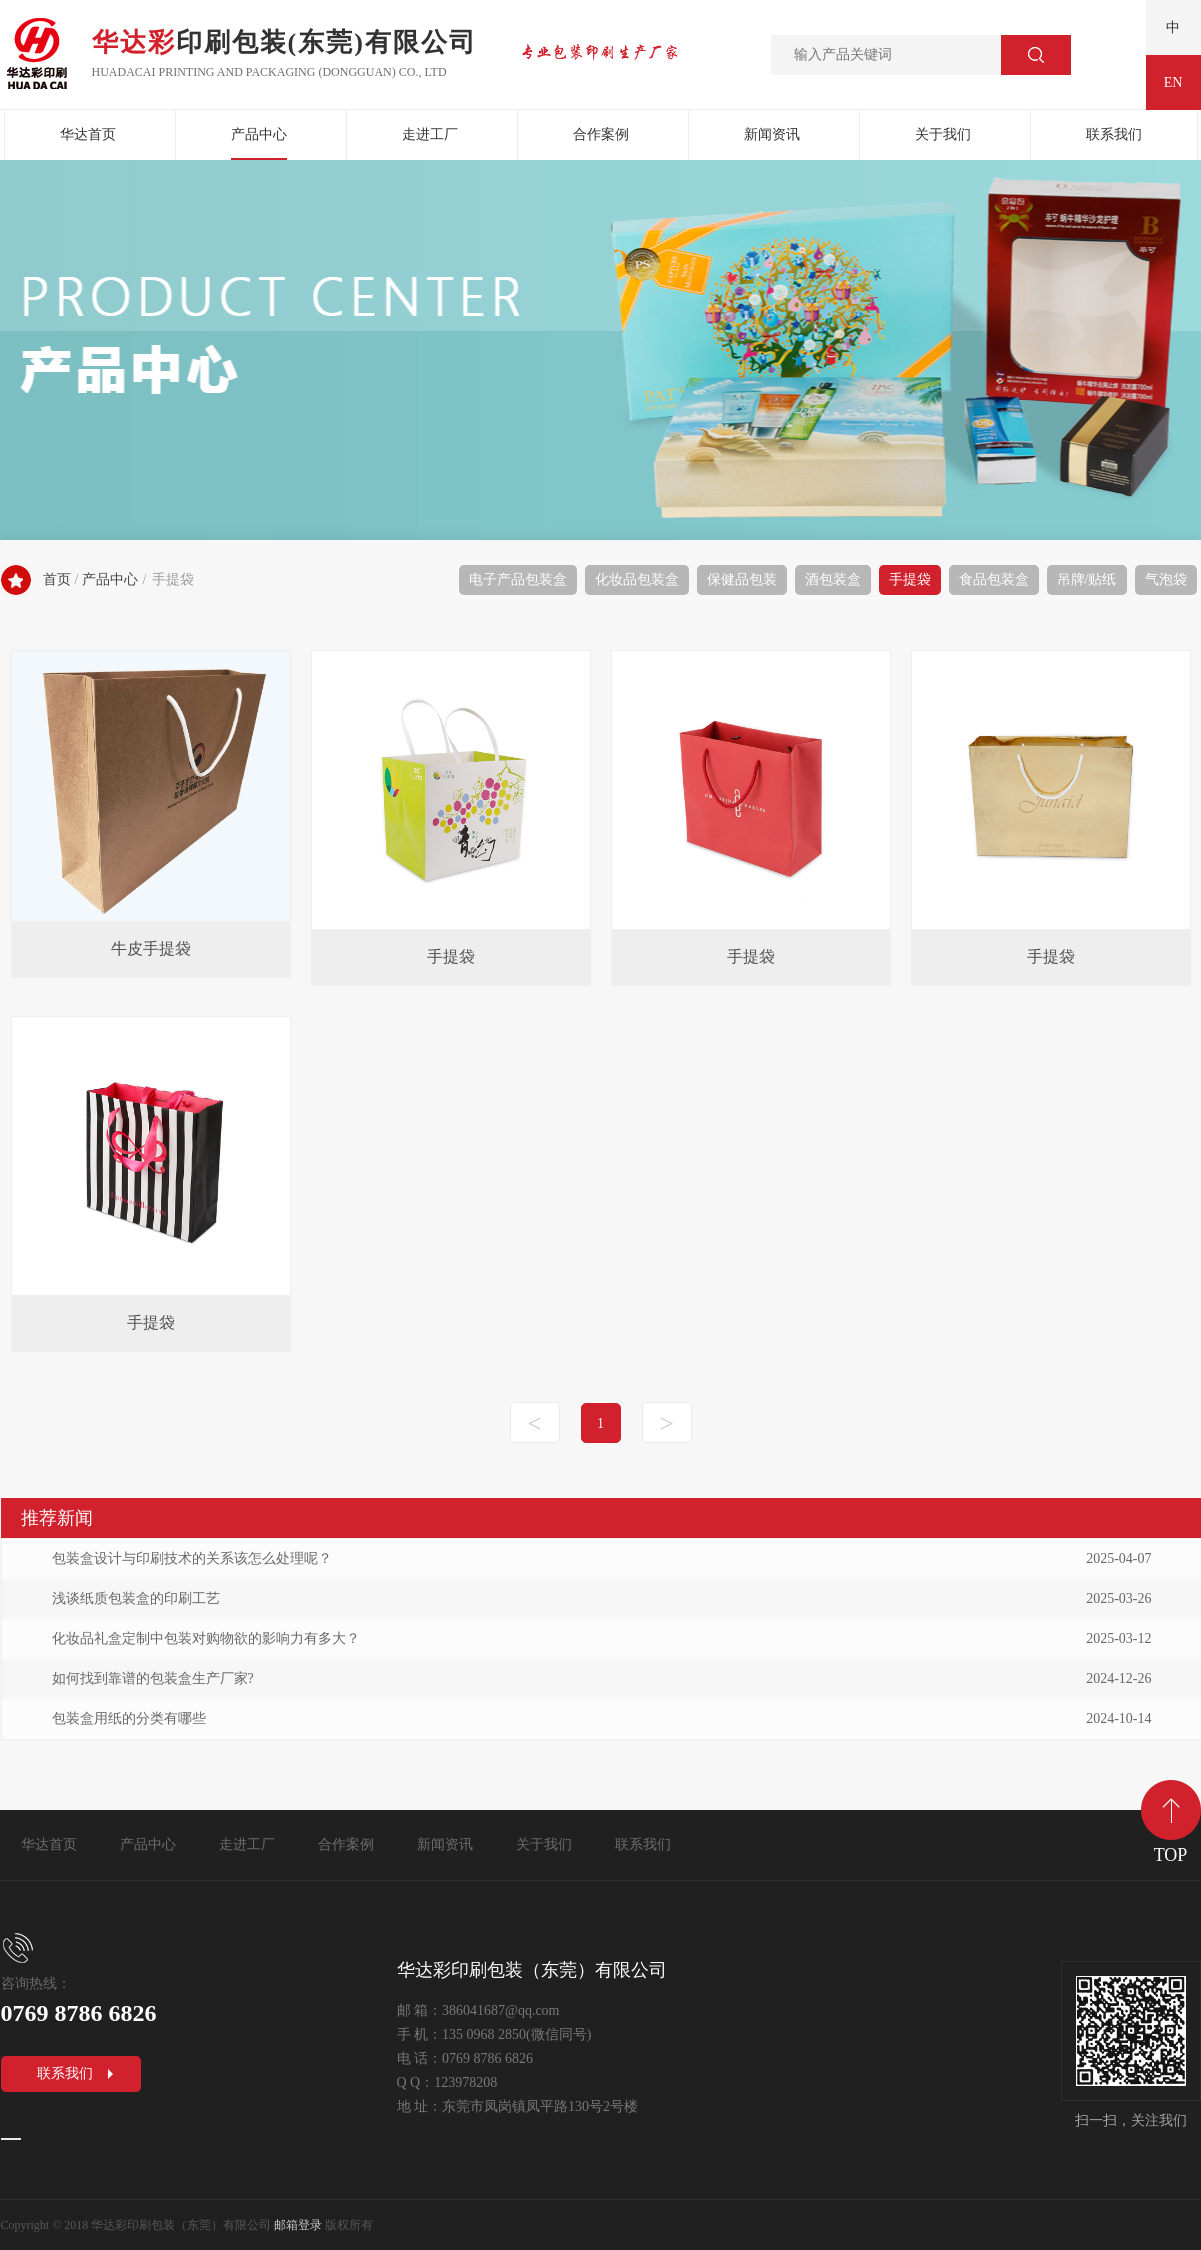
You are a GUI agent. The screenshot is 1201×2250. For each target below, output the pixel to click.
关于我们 (943, 134)
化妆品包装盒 (637, 579)
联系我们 (1114, 134)
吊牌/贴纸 (1087, 579)
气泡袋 (1166, 579)
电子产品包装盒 (518, 579)
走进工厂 (430, 134)
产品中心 (259, 134)
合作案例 (601, 134)
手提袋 (910, 579)
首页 (57, 579)
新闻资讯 (772, 134)
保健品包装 (742, 579)
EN (1173, 82)
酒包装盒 (833, 579)
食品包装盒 (994, 579)
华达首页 (88, 134)
